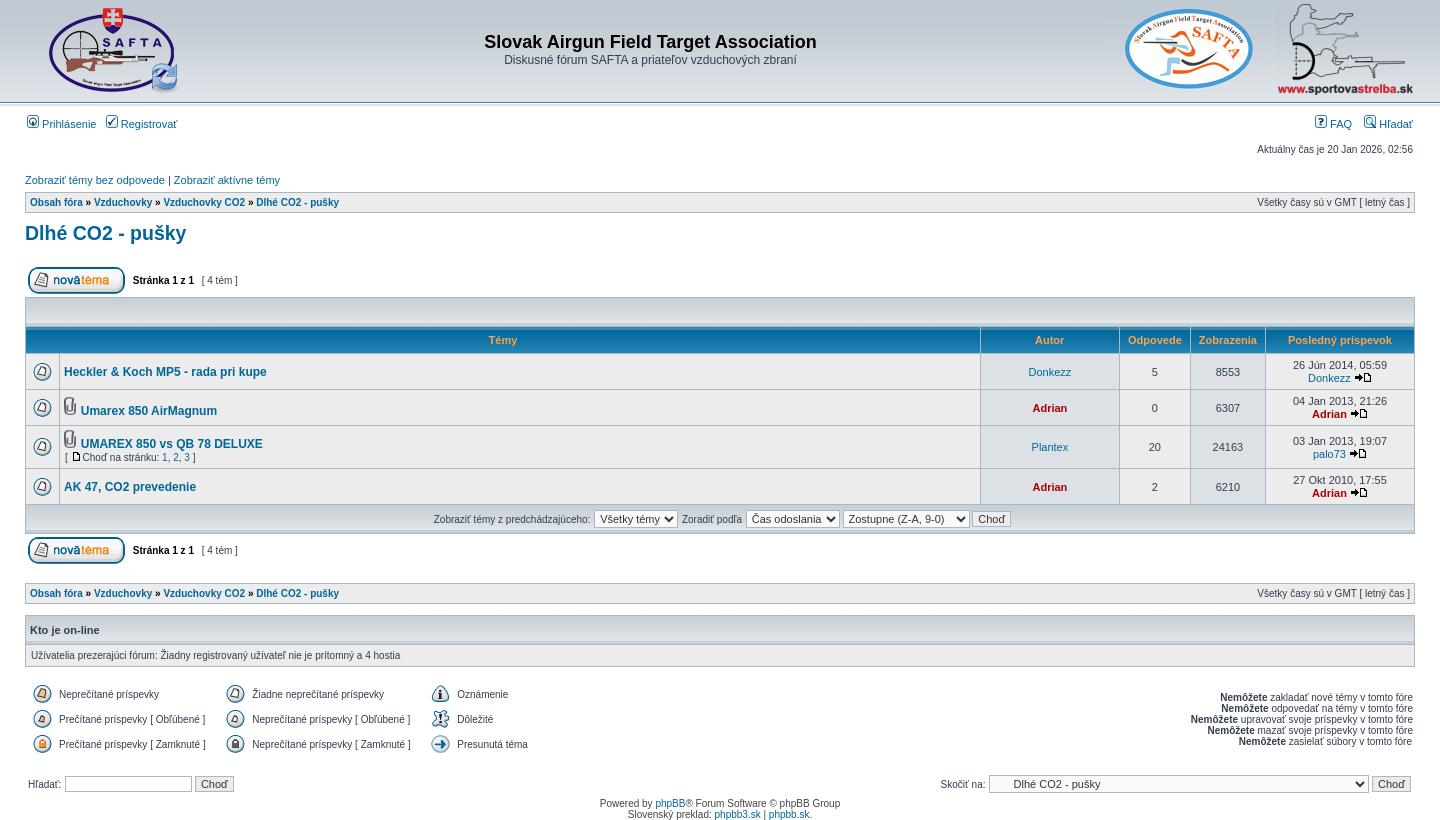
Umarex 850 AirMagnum (149, 411)
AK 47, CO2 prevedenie (130, 487)
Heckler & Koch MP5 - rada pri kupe (165, 372)
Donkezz (1050, 372)
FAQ (1333, 124)
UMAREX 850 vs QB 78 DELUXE (172, 444)
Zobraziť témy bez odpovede (95, 180)
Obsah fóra (56, 202)
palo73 (1329, 454)
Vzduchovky (123, 202)
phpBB (670, 803)
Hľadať (1388, 124)
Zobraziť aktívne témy (227, 180)
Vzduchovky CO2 (204, 202)
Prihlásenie (61, 124)
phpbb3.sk (738, 814)
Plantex (1050, 447)
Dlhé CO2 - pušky (297, 202)
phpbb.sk (789, 814)
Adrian (1049, 408)
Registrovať (142, 124)
